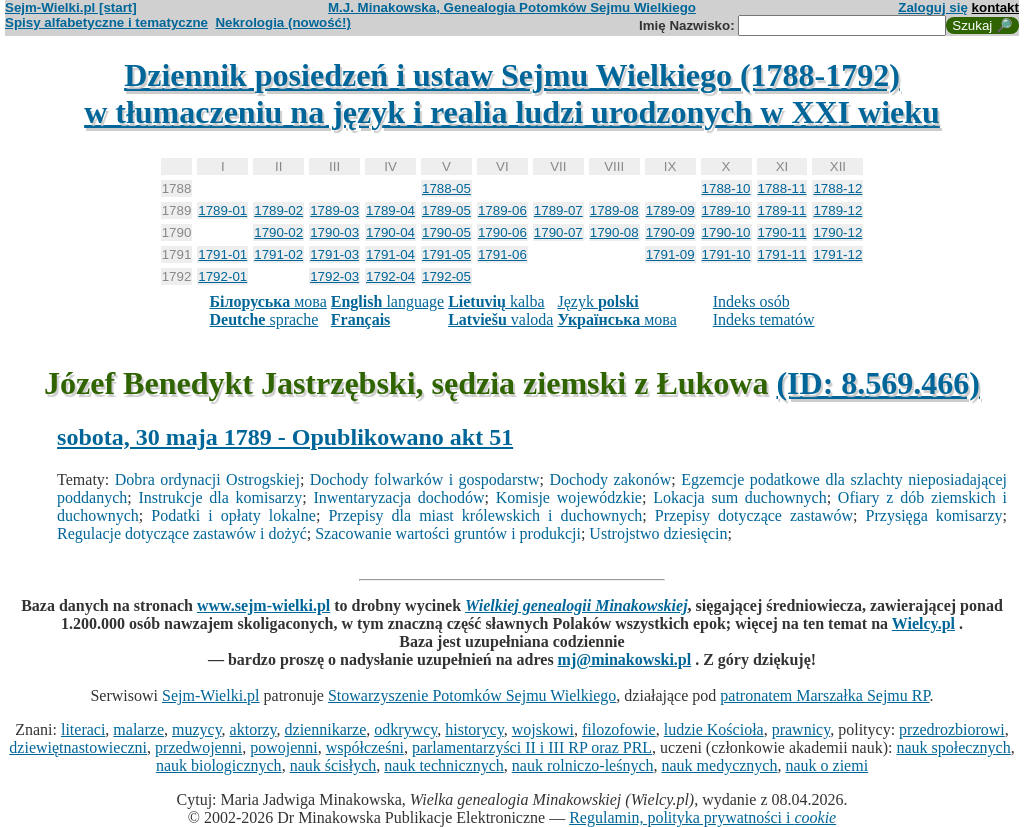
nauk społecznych (953, 747)
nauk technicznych (444, 765)
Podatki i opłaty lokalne (233, 515)
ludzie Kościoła (714, 729)
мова (267, 301)
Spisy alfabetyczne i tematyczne (106, 22)
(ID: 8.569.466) (878, 383)
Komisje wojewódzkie (569, 497)
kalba (496, 301)
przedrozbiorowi (952, 729)
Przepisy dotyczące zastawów (754, 515)
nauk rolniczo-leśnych (583, 765)
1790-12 (837, 232)
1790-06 (502, 232)
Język (597, 301)
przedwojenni (198, 747)
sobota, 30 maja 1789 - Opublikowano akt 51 (285, 437)
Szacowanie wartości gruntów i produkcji (448, 533)
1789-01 (222, 210)
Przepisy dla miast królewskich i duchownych (485, 515)
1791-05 (446, 254)
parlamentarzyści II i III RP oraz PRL (532, 747)
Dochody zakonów (610, 479)
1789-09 (670, 210)
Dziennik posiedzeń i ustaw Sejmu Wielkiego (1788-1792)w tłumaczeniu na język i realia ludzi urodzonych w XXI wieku (512, 93)
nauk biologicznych (219, 765)
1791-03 (334, 254)
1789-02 (278, 210)
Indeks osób (751, 301)
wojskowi (543, 729)
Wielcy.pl (923, 623)
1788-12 (837, 188)
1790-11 (782, 232)
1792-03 (334, 276)
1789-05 (446, 210)
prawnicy (801, 729)
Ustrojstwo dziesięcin (658, 533)
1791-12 (837, 254)
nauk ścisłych (333, 765)
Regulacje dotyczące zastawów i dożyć (182, 533)
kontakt (995, 7)
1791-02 (278, 254)
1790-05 (446, 232)
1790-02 (278, 232)
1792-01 (222, 276)
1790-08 (614, 232)
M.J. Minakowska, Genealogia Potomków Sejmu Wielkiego (512, 7)
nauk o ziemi (826, 765)
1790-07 (558, 232)
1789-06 (502, 210)
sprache (263, 319)
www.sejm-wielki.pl (263, 605)
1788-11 (782, 188)
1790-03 (334, 232)
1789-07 (558, 210)
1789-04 (390, 210)
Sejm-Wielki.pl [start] (71, 7)
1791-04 (390, 254)
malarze (138, 729)
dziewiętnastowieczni (78, 747)
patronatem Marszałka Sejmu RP (824, 695)
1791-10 (726, 254)
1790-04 (390, 232)
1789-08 (614, 210)
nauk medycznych (720, 765)
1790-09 (670, 232)
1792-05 (446, 276)
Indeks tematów (764, 319)
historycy (474, 729)
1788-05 (446, 188)
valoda (500, 319)
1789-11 (782, 210)
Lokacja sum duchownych (739, 497)
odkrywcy (405, 729)
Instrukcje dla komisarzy (221, 497)
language (387, 301)
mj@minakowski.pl (625, 659)
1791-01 (222, 254)
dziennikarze (326, 729)
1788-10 (726, 188)
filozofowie (619, 729)
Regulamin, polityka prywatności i (702, 817)
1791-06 (502, 254)
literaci (83, 729)
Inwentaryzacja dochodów (398, 497)
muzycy (197, 729)
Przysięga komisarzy (934, 515)
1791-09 (670, 254)
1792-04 (390, 276)
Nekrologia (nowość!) (283, 22)
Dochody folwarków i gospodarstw (425, 479)
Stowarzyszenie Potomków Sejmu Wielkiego (472, 695)
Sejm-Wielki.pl (211, 695)
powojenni (284, 747)
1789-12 (837, 210)
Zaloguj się (933, 7)
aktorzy (253, 729)
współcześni (365, 747)
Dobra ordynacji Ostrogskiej (207, 479)
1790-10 (726, 232)
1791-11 (782, 254)
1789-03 (334, 210)
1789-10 (726, 210)
